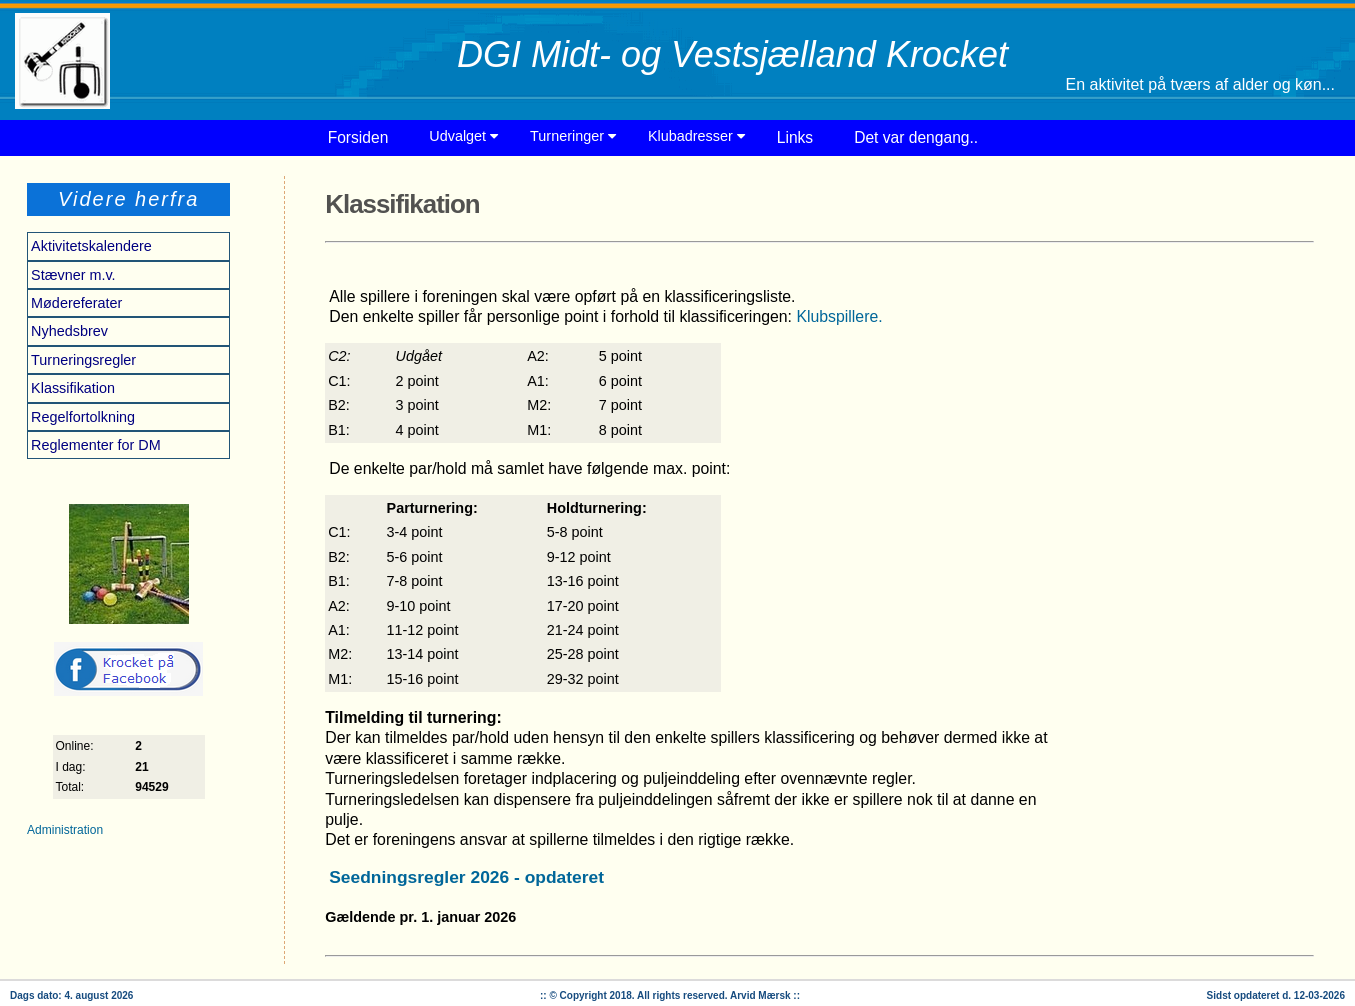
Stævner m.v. (73, 275)
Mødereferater (76, 303)
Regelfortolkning (83, 417)
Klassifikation (73, 388)
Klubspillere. (839, 316)
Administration (65, 830)
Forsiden (358, 137)
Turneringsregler (83, 360)
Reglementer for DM (96, 445)
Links (795, 137)
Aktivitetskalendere (91, 246)
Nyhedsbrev (69, 331)
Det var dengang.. (916, 137)
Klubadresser (696, 136)
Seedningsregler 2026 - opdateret (466, 877)
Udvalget (463, 136)
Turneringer (573, 136)
